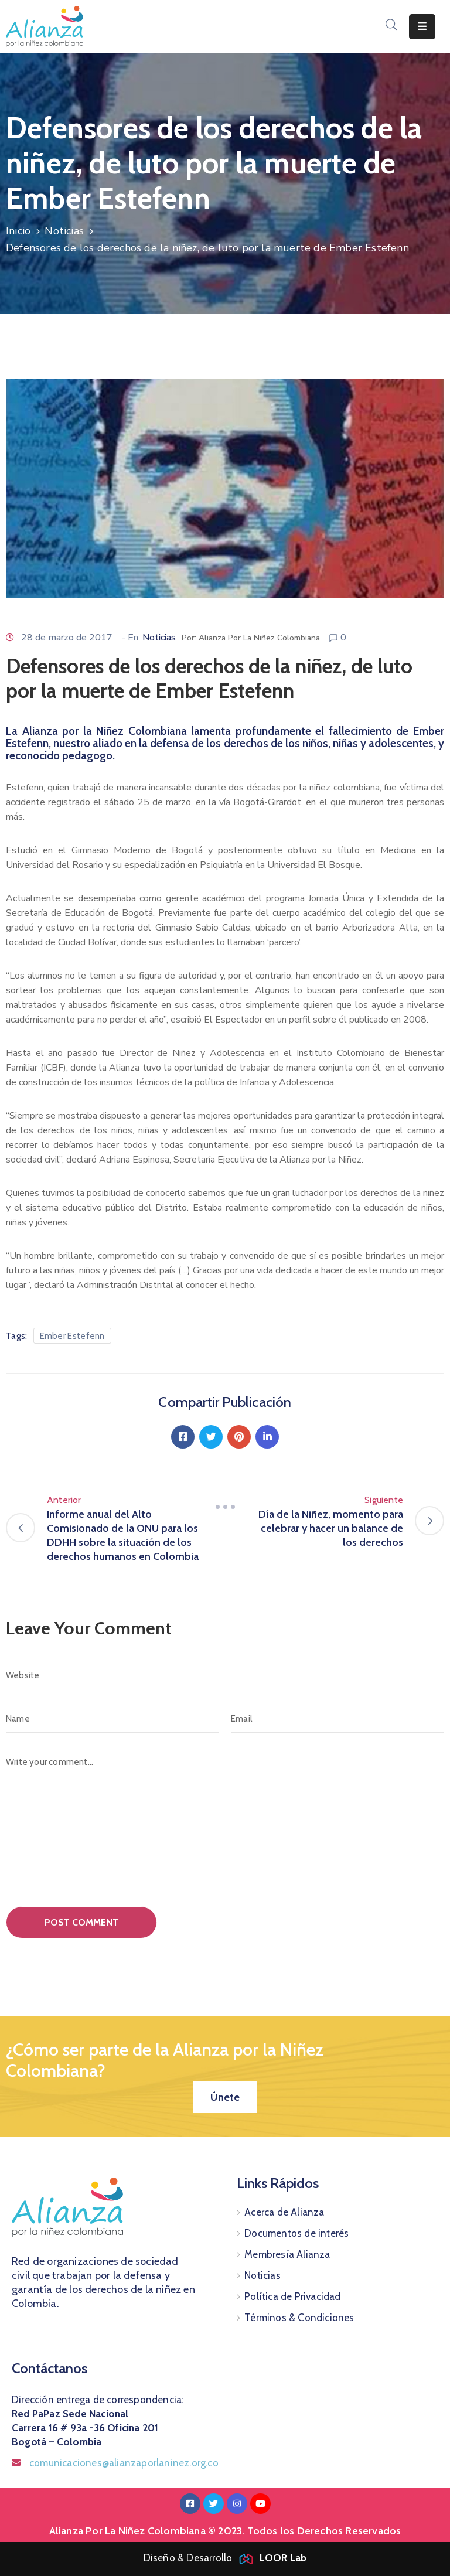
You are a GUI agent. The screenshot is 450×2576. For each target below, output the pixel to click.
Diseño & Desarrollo (225, 2558)
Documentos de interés (296, 2233)
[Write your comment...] (225, 1805)
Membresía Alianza (287, 2254)
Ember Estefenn (72, 1336)
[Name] (112, 1719)
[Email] (337, 1719)
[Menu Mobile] (422, 26)
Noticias (64, 231)
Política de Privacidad (292, 2296)
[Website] (225, 1675)
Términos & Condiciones (299, 2317)
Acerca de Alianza (284, 2212)
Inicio (18, 231)
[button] (225, 2097)
